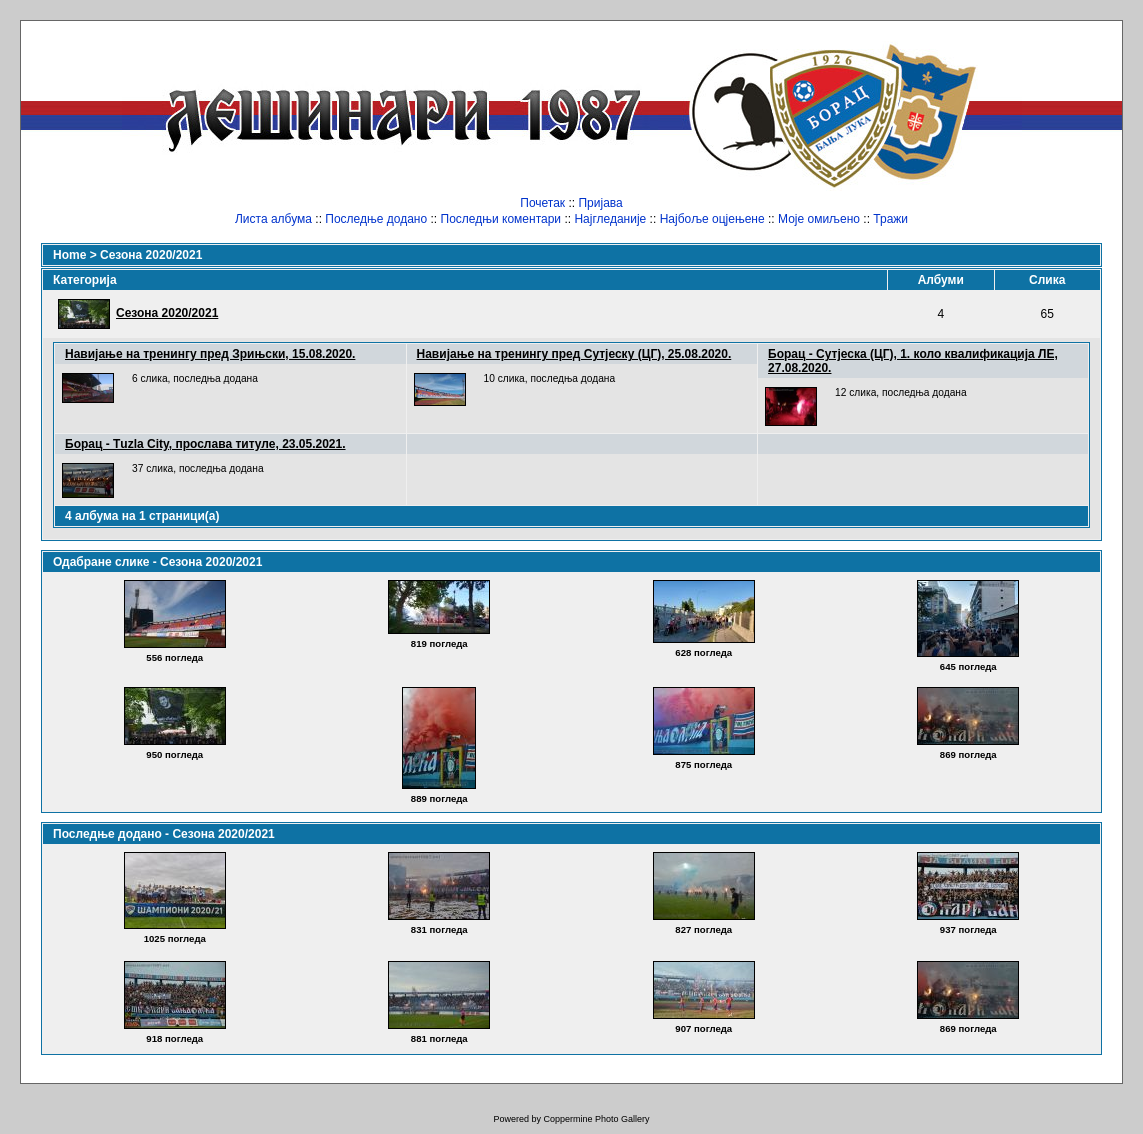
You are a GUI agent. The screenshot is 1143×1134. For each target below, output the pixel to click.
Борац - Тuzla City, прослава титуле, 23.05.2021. (205, 444)
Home (69, 255)
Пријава (600, 203)
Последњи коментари (501, 219)
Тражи (890, 219)
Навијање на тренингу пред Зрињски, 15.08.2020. (210, 354)
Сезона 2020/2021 (151, 255)
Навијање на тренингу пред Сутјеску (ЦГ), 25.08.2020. (574, 354)
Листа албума (273, 219)
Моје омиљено (819, 219)
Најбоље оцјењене (712, 219)
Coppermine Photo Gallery (596, 1119)
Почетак (542, 203)
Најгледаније (610, 219)
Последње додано (376, 219)
